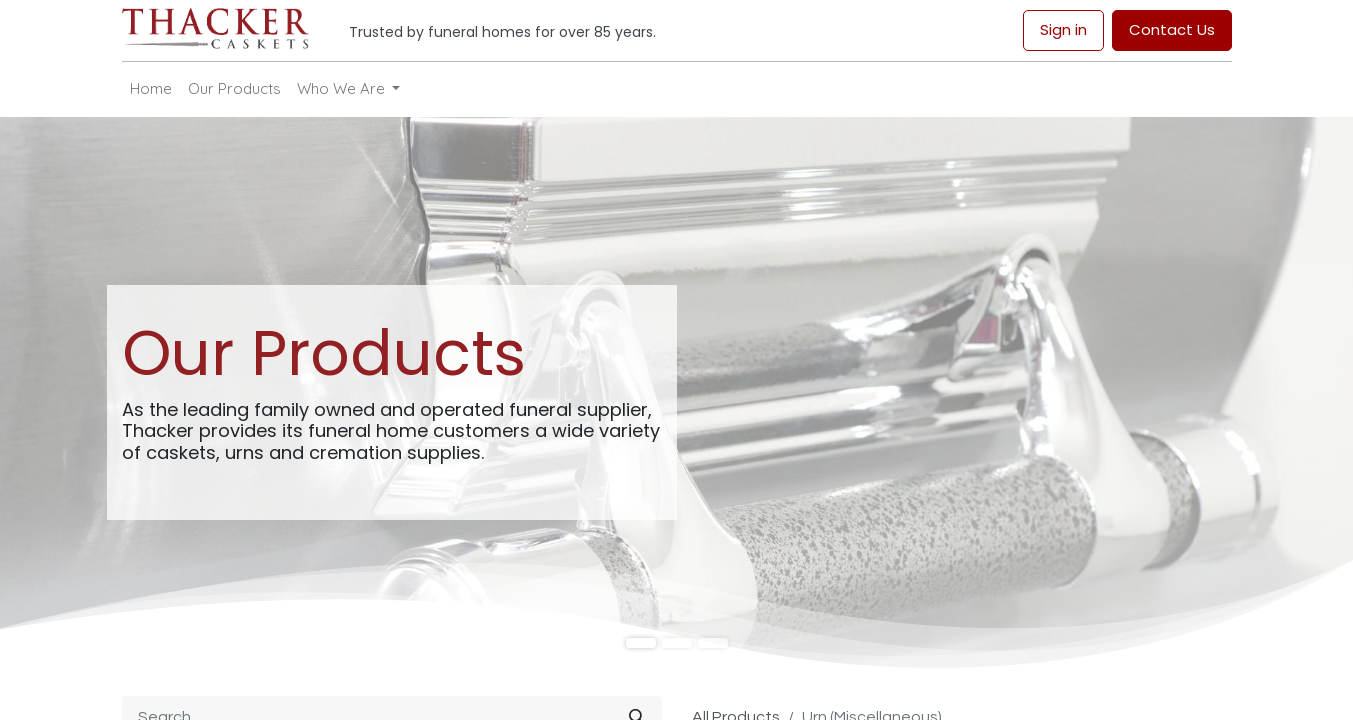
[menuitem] (151, 89)
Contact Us (1172, 29)
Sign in (1063, 29)
